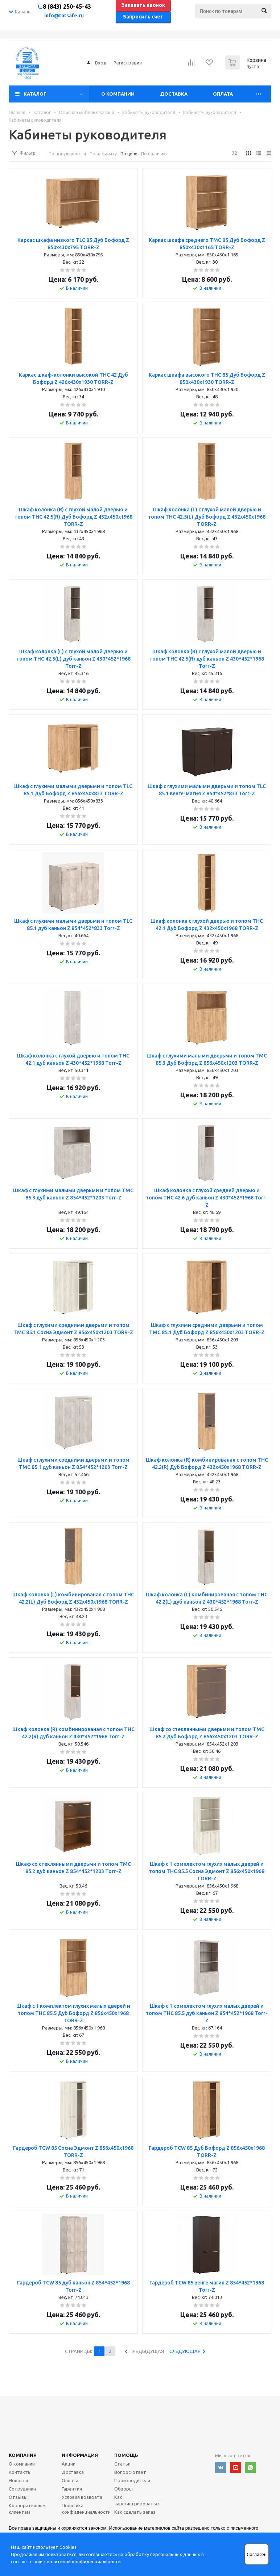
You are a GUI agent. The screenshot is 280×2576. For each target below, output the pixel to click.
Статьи (122, 2463)
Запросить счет (143, 17)
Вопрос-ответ (130, 2472)
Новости (18, 2480)
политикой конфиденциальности (84, 2561)
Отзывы (18, 2497)
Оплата (223, 93)
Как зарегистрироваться (137, 2500)
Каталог (35, 93)
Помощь (126, 2455)
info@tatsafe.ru (64, 15)
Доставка (174, 93)
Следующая (185, 2351)
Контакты (20, 2472)
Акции (68, 2463)
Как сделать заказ (135, 2511)
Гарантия (72, 2488)
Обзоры (123, 2488)
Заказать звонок (143, 5)
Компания (23, 2455)
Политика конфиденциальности (86, 2508)
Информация (80, 2455)
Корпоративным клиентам (27, 2508)
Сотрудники (22, 2488)
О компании (118, 93)
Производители (132, 2480)
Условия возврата (82, 2497)
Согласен (257, 2554)
